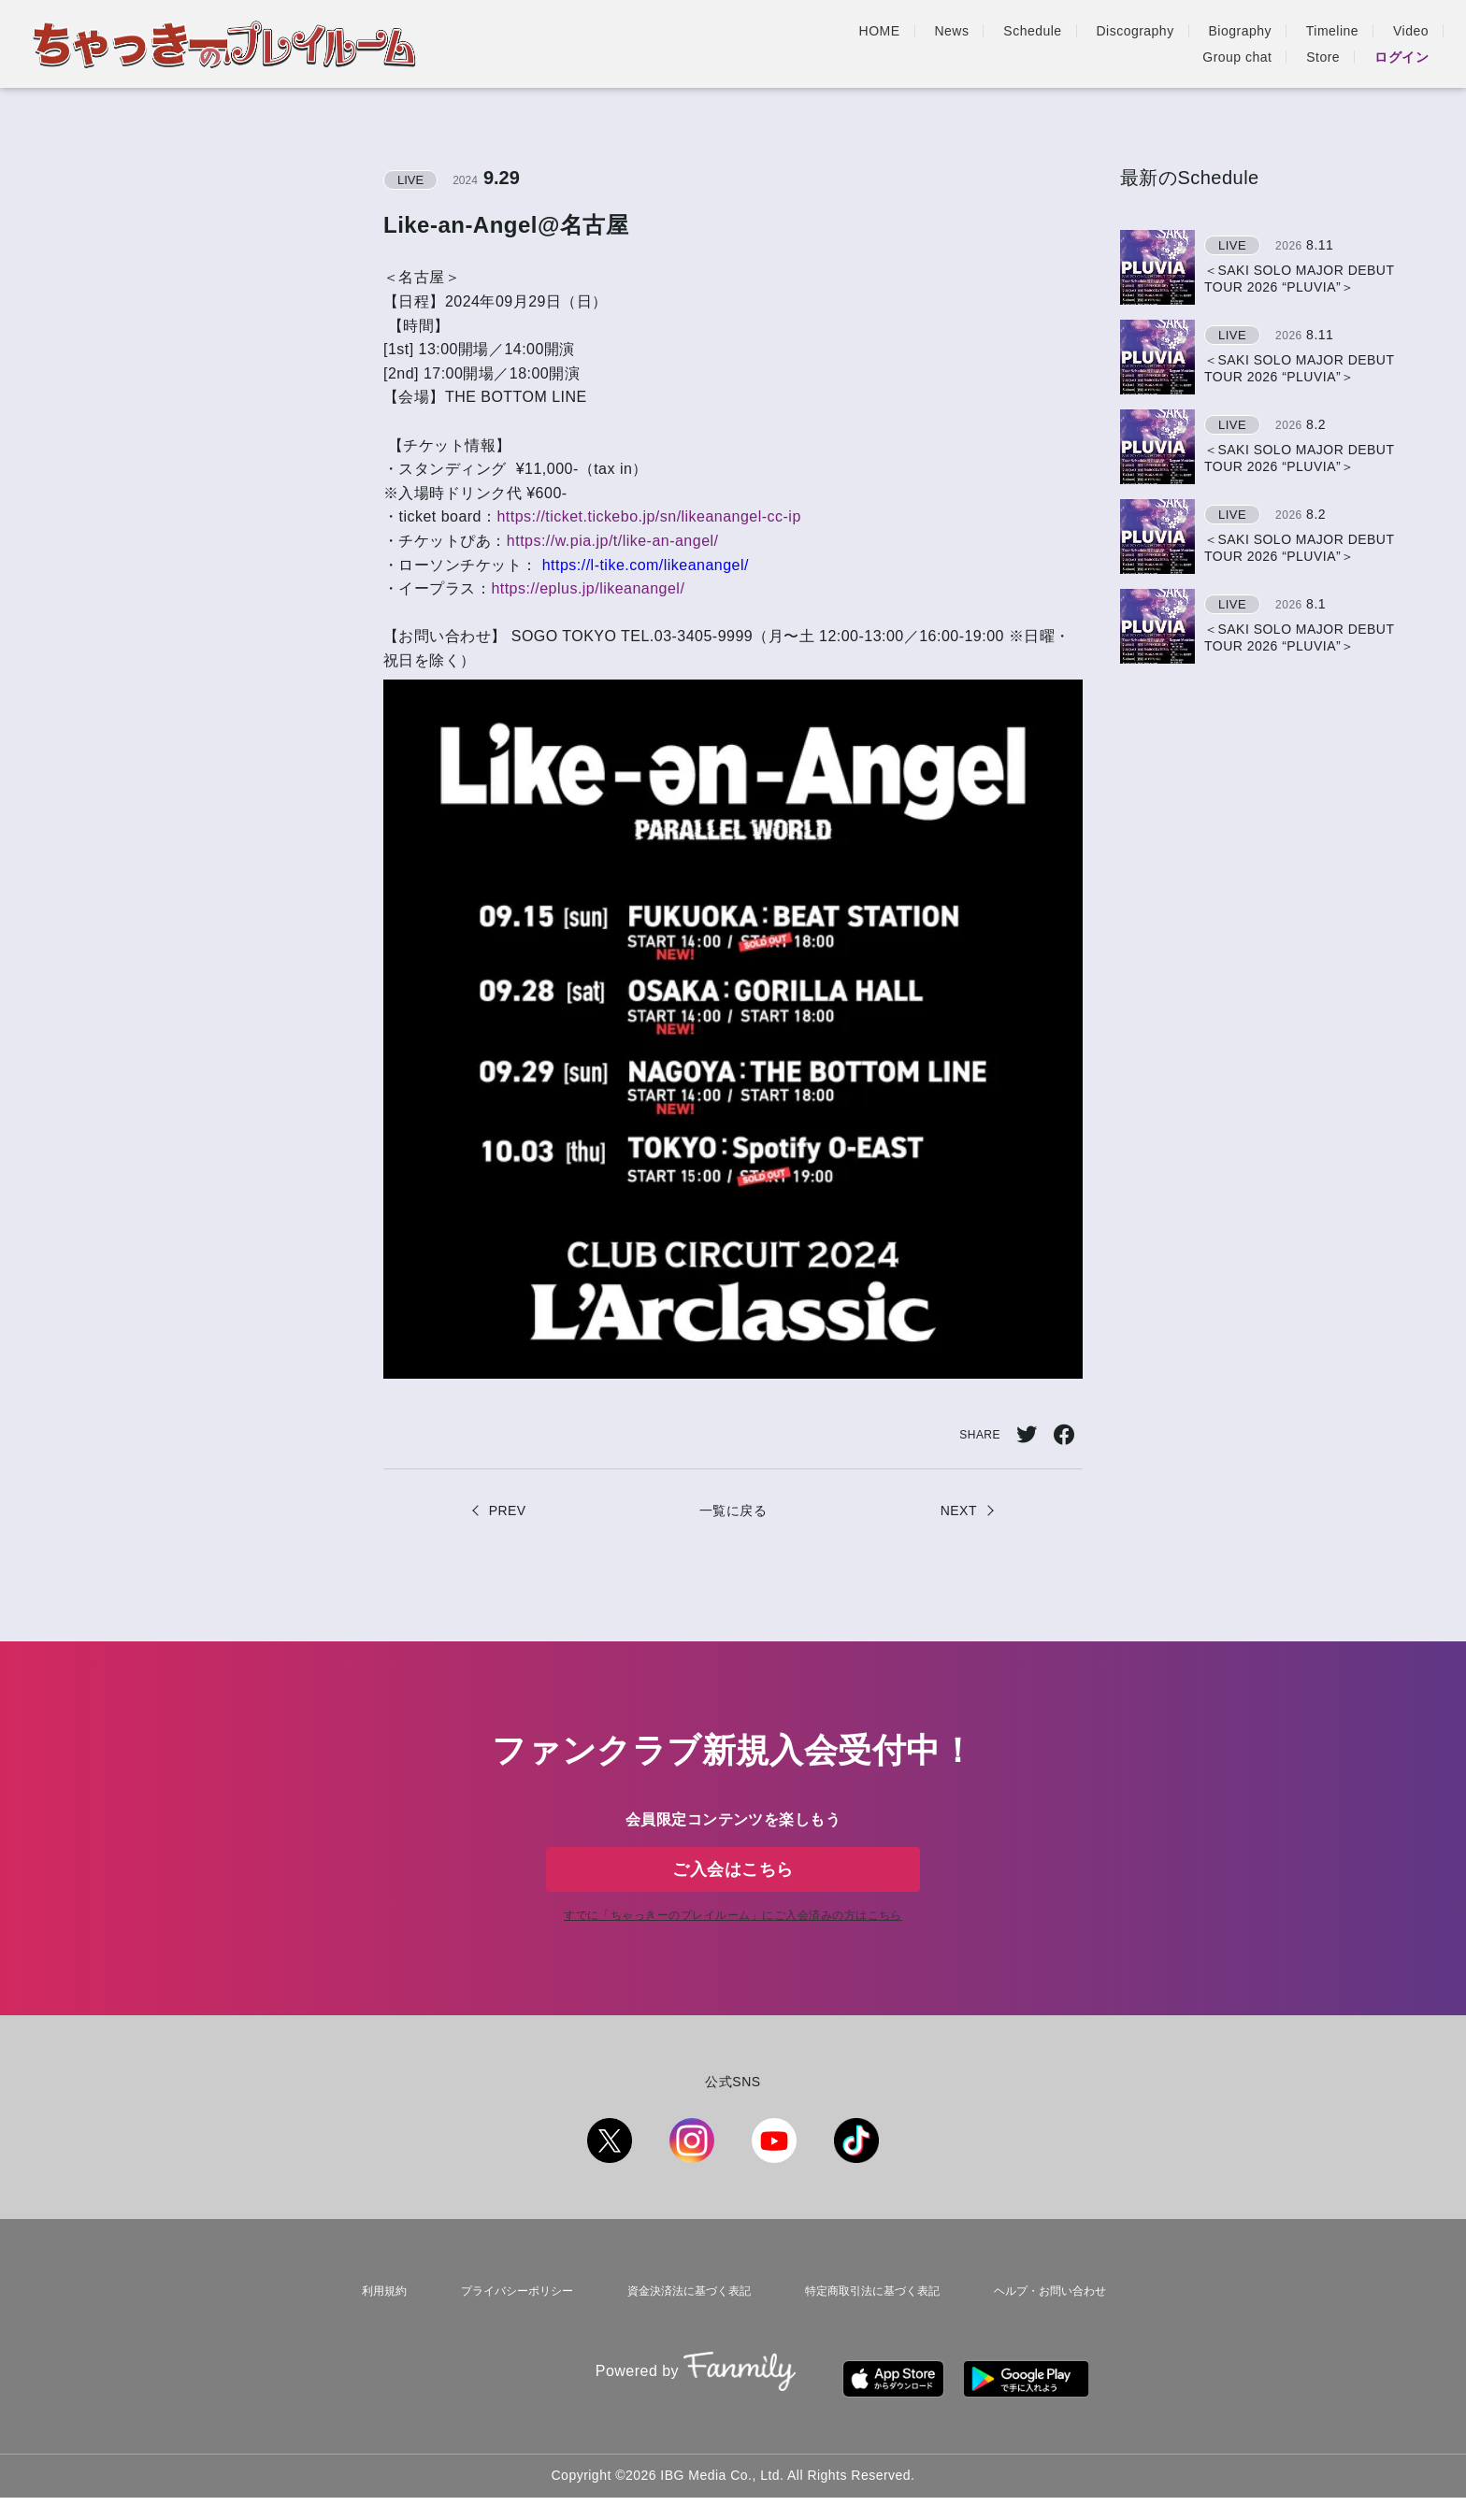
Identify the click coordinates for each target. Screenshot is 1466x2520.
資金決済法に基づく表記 (681, 2333)
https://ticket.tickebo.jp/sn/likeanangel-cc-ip (648, 516)
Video (1150, 43)
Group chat (1237, 43)
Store (1323, 43)
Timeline (1071, 43)
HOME (619, 43)
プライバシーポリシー (505, 2333)
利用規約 (377, 2333)
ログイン (1401, 43)
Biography (979, 43)
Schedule (772, 43)
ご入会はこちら (732, 1884)
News (691, 43)
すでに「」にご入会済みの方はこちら (733, 1961)
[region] (1274, 447)
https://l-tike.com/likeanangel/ (643, 565)
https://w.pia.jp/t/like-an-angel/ (613, 541)
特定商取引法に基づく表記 (868, 2333)
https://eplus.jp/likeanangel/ (587, 588)
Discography (874, 43)
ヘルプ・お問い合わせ (1050, 2333)
